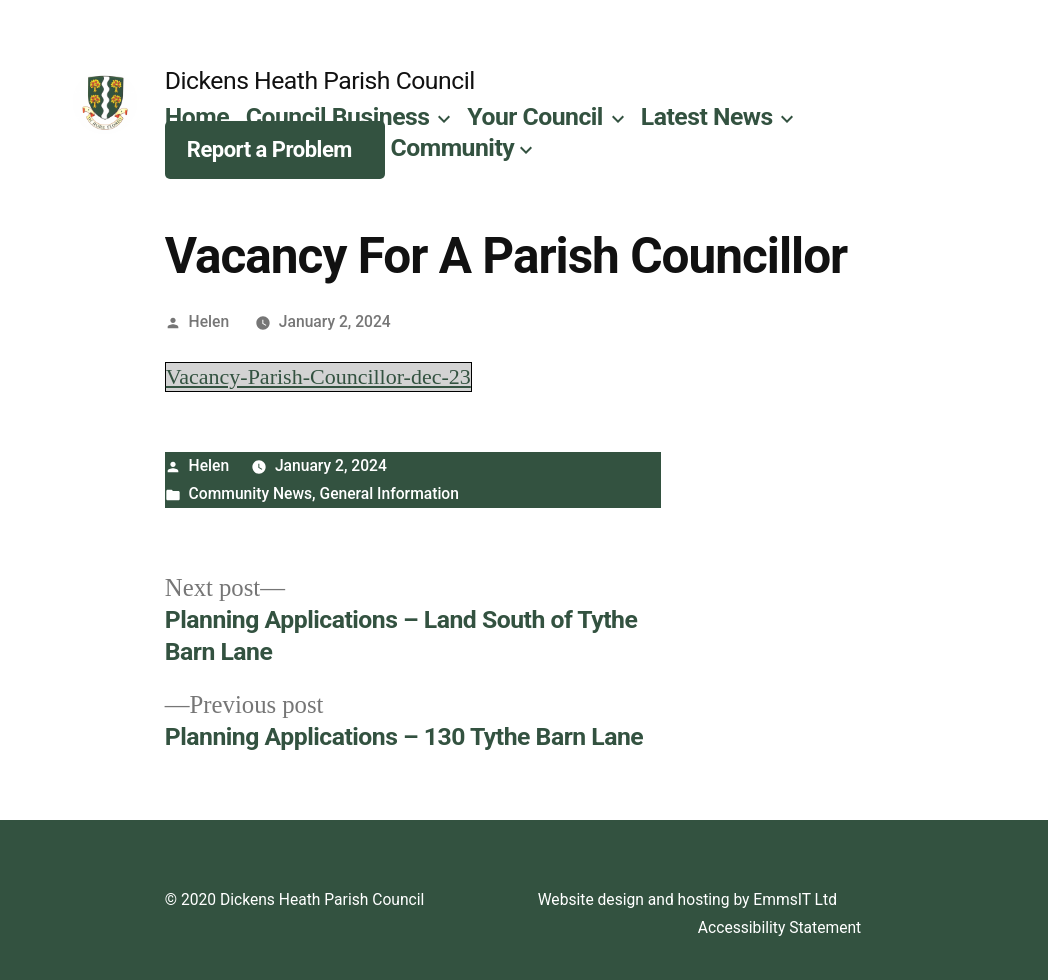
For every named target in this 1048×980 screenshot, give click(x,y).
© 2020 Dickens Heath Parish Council (295, 899)
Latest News (707, 116)
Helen (209, 321)
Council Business (338, 116)
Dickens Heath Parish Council (320, 80)
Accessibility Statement (779, 927)
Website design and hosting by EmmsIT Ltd (687, 899)
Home (197, 116)
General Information (389, 493)
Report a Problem (269, 149)
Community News (251, 493)
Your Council (535, 116)
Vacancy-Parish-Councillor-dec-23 (318, 377)
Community (453, 147)
